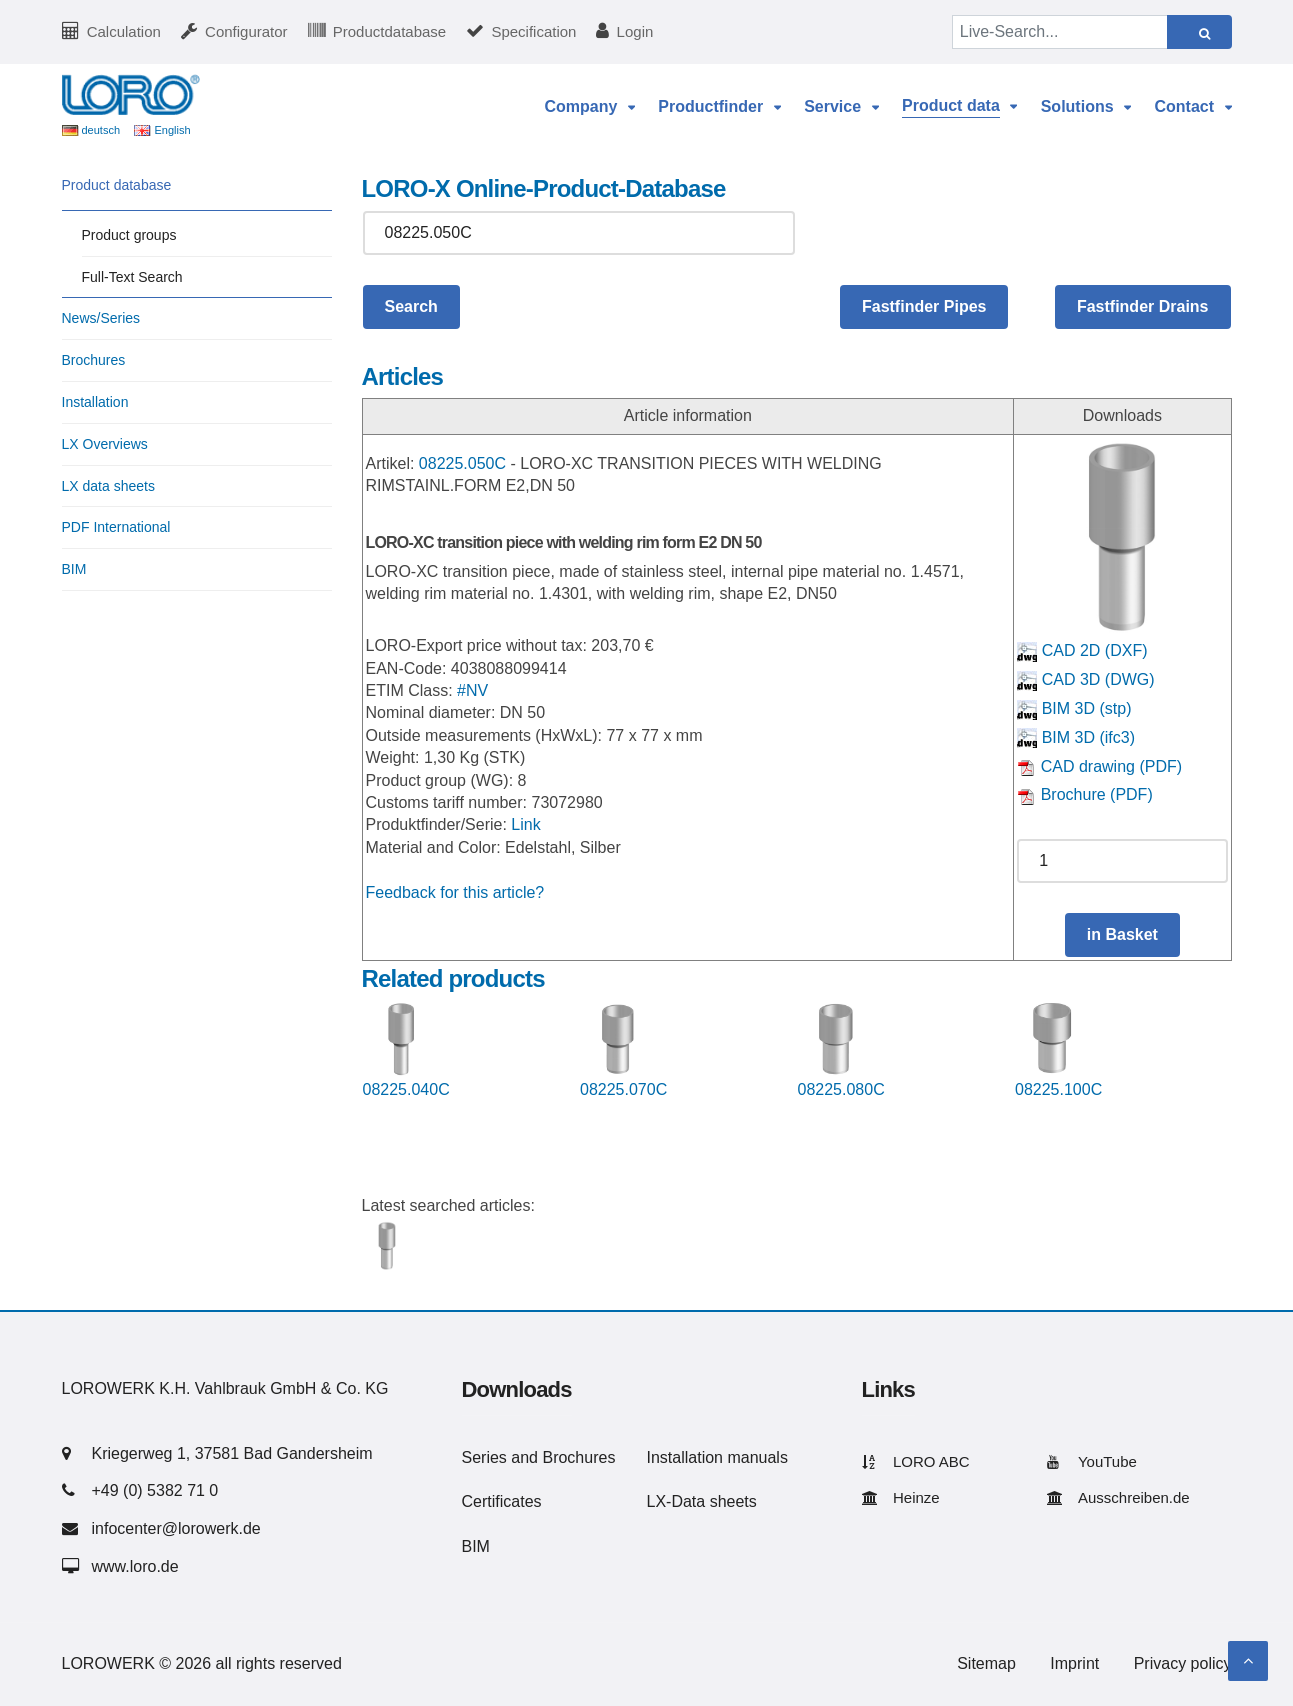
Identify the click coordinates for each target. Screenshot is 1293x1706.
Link (525, 824)
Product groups (129, 235)
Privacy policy (1183, 1663)
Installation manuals (717, 1457)
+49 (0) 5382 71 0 (155, 1490)
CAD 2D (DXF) (1082, 650)
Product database (117, 185)
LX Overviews (105, 444)
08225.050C (462, 463)
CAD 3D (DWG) (1085, 679)
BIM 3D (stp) (1074, 708)
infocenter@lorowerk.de (176, 1528)
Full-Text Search (132, 277)
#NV (472, 690)
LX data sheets (108, 486)
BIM (74, 569)
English (172, 130)
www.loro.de (135, 1566)
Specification (533, 31)
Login (635, 31)
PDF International (116, 527)
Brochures (94, 360)
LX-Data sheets (702, 1501)
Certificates (502, 1501)
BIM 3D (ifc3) (1076, 737)
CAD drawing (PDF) (1099, 766)
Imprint (1074, 1663)
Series (484, 1457)
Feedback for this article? (455, 892)
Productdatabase (389, 31)
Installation (95, 402)
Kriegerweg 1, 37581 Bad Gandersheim (232, 1453)
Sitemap (986, 1663)
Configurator (246, 31)
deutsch (101, 130)
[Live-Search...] (1060, 32)
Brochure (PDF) (1084, 794)
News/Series (101, 318)
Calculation (124, 31)
